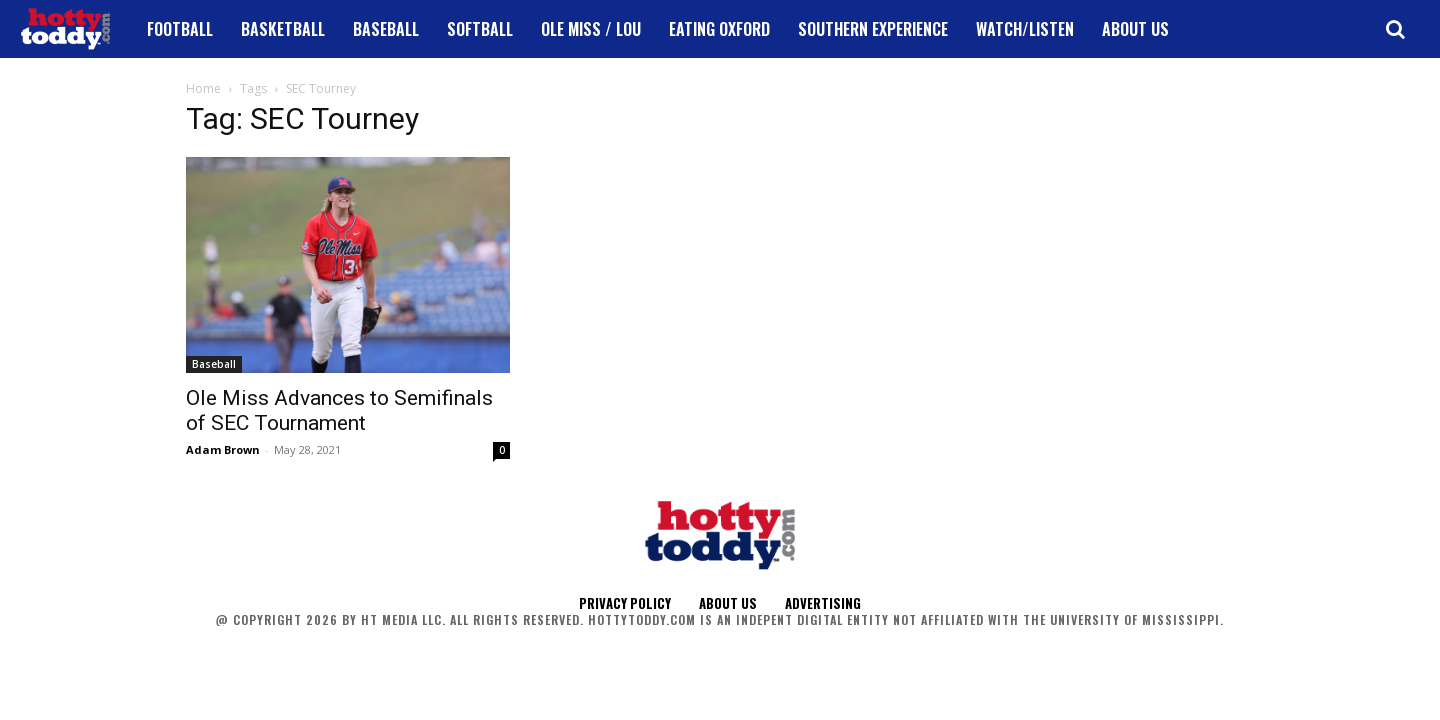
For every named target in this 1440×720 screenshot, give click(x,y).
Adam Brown (223, 449)
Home (203, 88)
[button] (1395, 29)
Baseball (214, 364)
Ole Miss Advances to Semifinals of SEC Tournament (339, 410)
